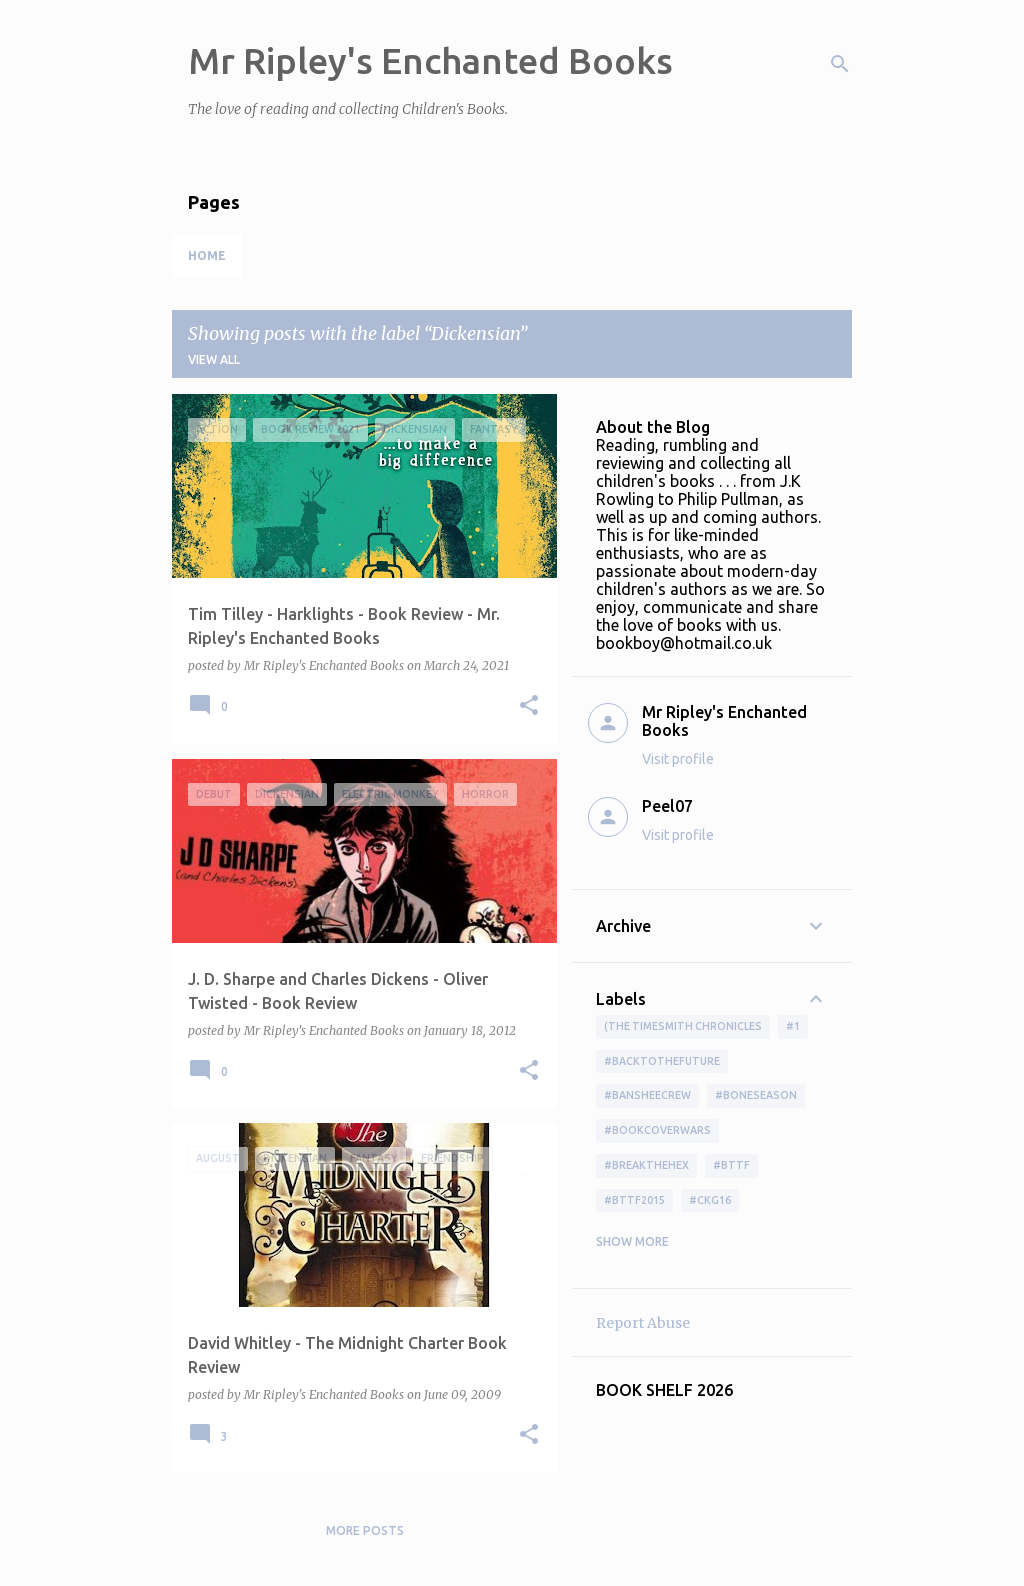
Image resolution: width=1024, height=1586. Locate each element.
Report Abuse (643, 1323)
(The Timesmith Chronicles (683, 1026)
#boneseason (756, 1095)
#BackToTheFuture (662, 1061)
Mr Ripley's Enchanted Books (430, 60)
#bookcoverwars (657, 1130)
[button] (529, 706)
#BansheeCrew (647, 1095)
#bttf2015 (634, 1200)
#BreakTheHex (646, 1165)
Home (207, 255)
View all (214, 359)
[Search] (840, 64)
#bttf (731, 1165)
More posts (365, 1530)
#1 (793, 1026)
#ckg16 (710, 1200)
